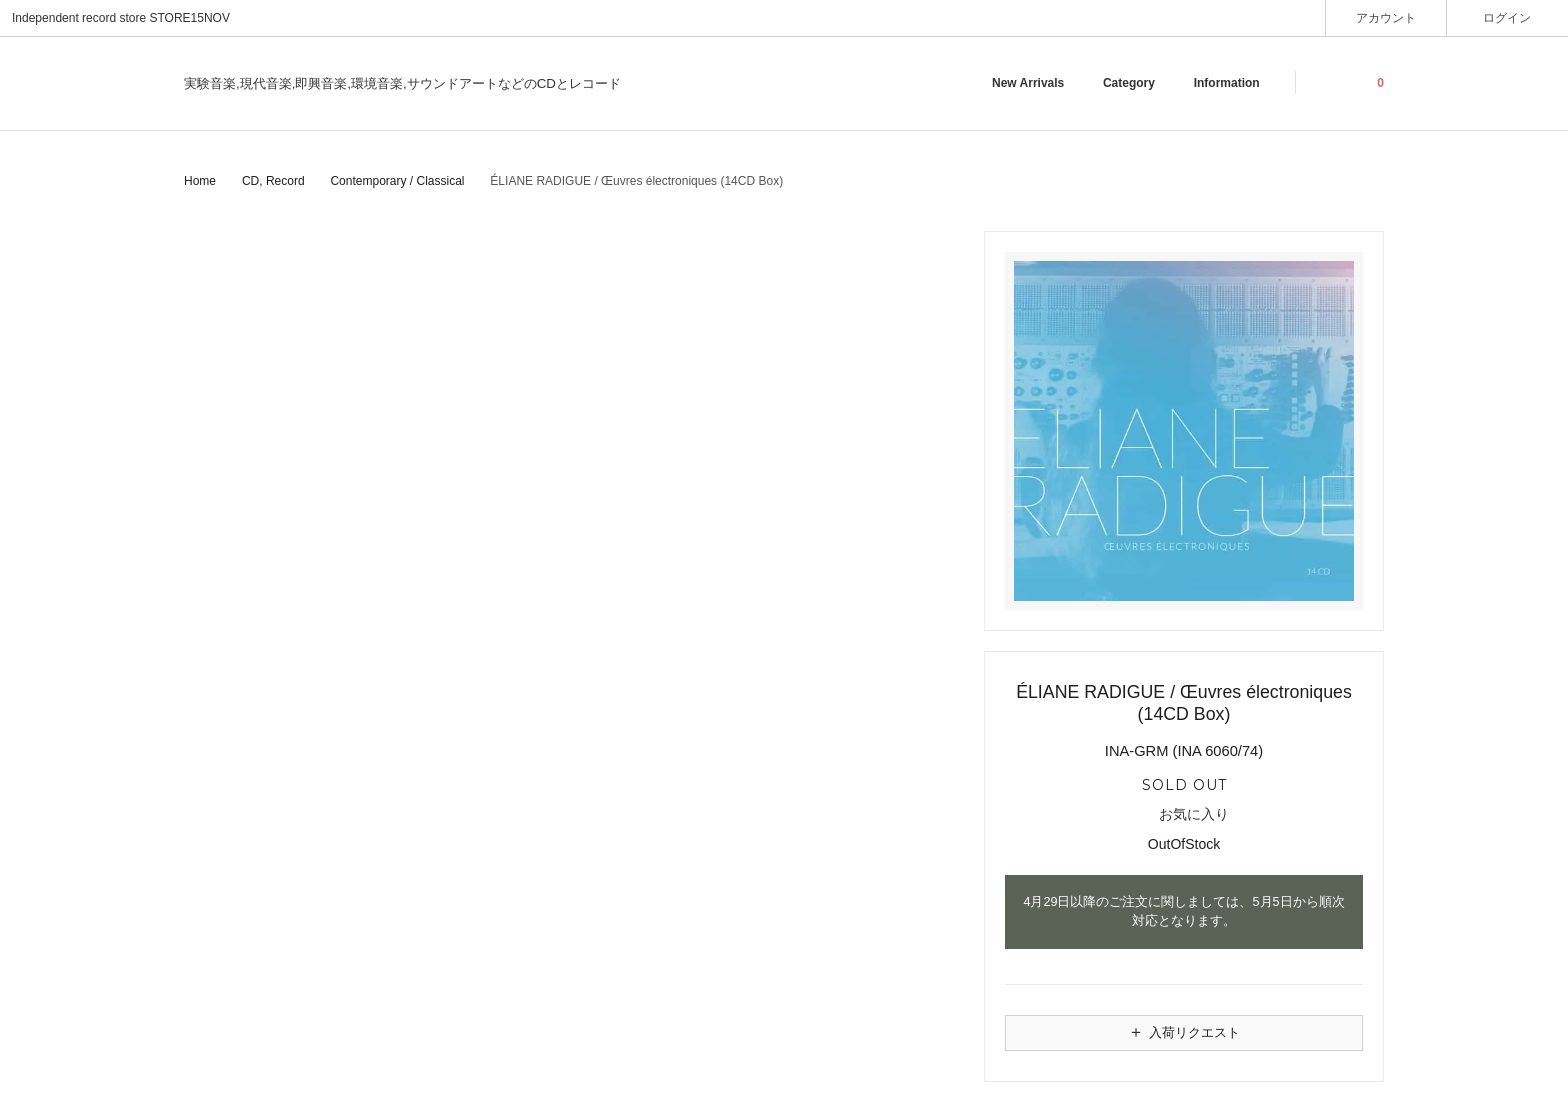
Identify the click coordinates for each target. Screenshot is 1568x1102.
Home (200, 181)
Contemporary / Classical (397, 181)
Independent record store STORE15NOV (121, 18)
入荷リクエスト (1184, 1032)
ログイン (1507, 17)
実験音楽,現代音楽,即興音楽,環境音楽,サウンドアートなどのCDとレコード (402, 83)
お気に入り (1184, 815)
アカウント (1386, 17)
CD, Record (273, 181)
